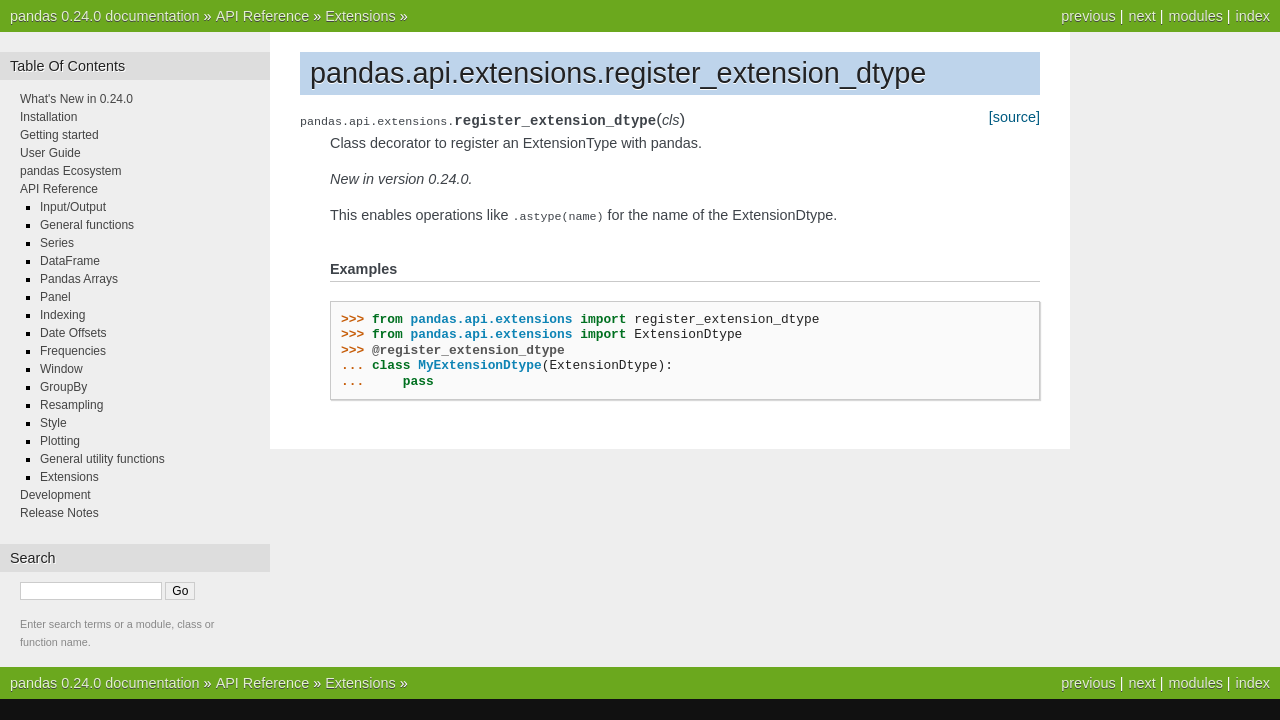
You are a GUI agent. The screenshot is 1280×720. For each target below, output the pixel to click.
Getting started (59, 135)
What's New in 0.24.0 (76, 99)
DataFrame (70, 261)
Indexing (62, 315)
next (1141, 16)
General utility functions (102, 459)
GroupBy (63, 387)
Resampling (71, 405)
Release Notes (59, 513)
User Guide (50, 153)
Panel (55, 297)
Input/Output (73, 207)
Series (57, 243)
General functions (87, 225)
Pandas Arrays (79, 279)
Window (61, 369)
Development (55, 495)
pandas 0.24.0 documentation (105, 16)
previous (1088, 16)
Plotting (60, 441)
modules (1195, 16)
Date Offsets (73, 333)
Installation (48, 117)
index (1253, 16)
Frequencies (73, 351)
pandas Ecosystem (70, 171)
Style (53, 423)
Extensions (360, 16)
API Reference (263, 16)
